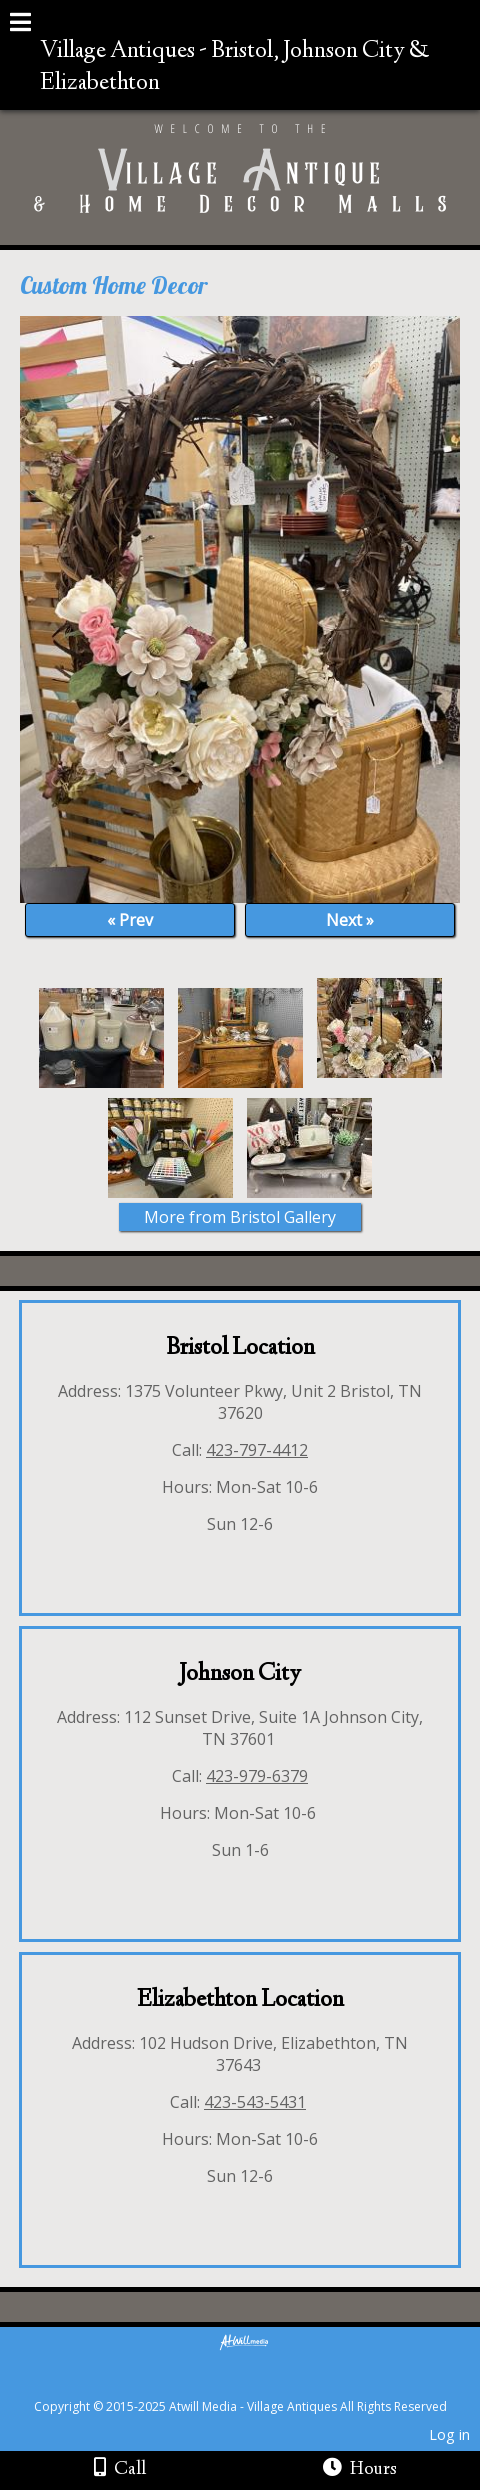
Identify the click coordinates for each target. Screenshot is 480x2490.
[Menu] (20, 25)
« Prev (130, 920)
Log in (449, 2434)
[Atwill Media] (258, 2384)
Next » (350, 920)
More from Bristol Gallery (240, 1217)
